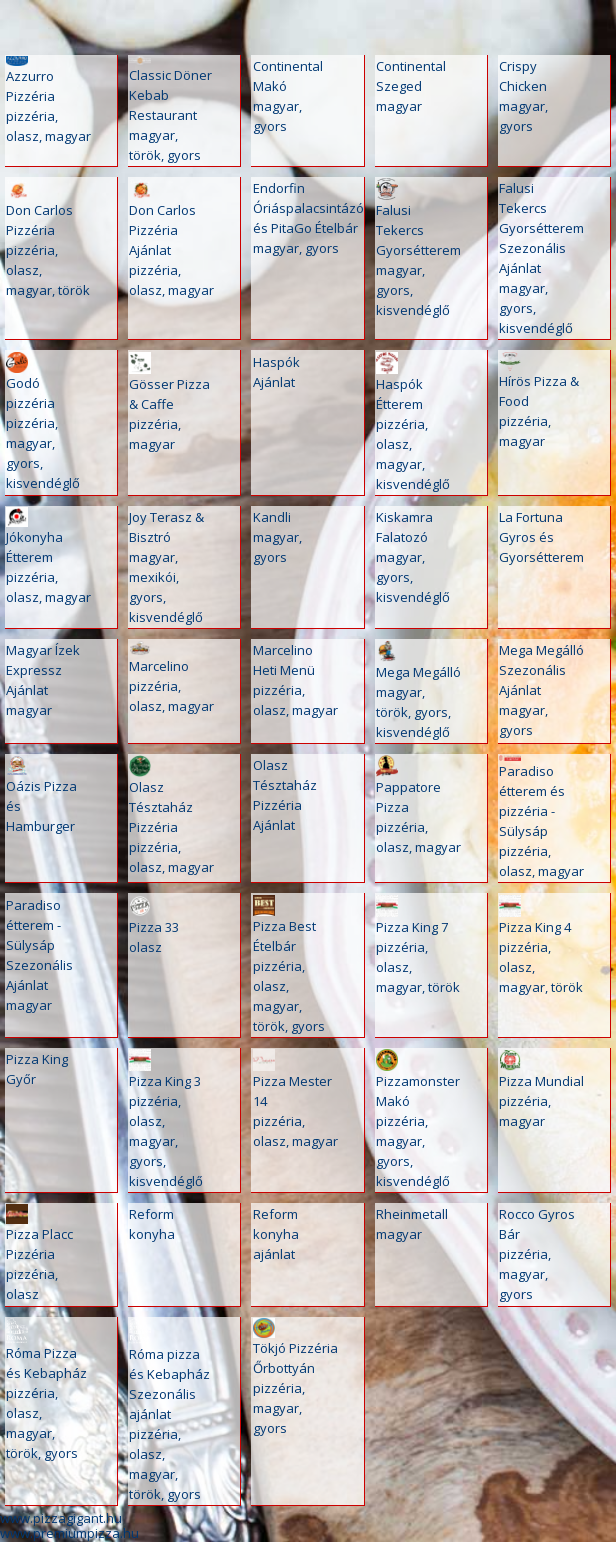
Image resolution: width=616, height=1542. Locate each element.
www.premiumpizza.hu (69, 1533)
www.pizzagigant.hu (61, 1518)
